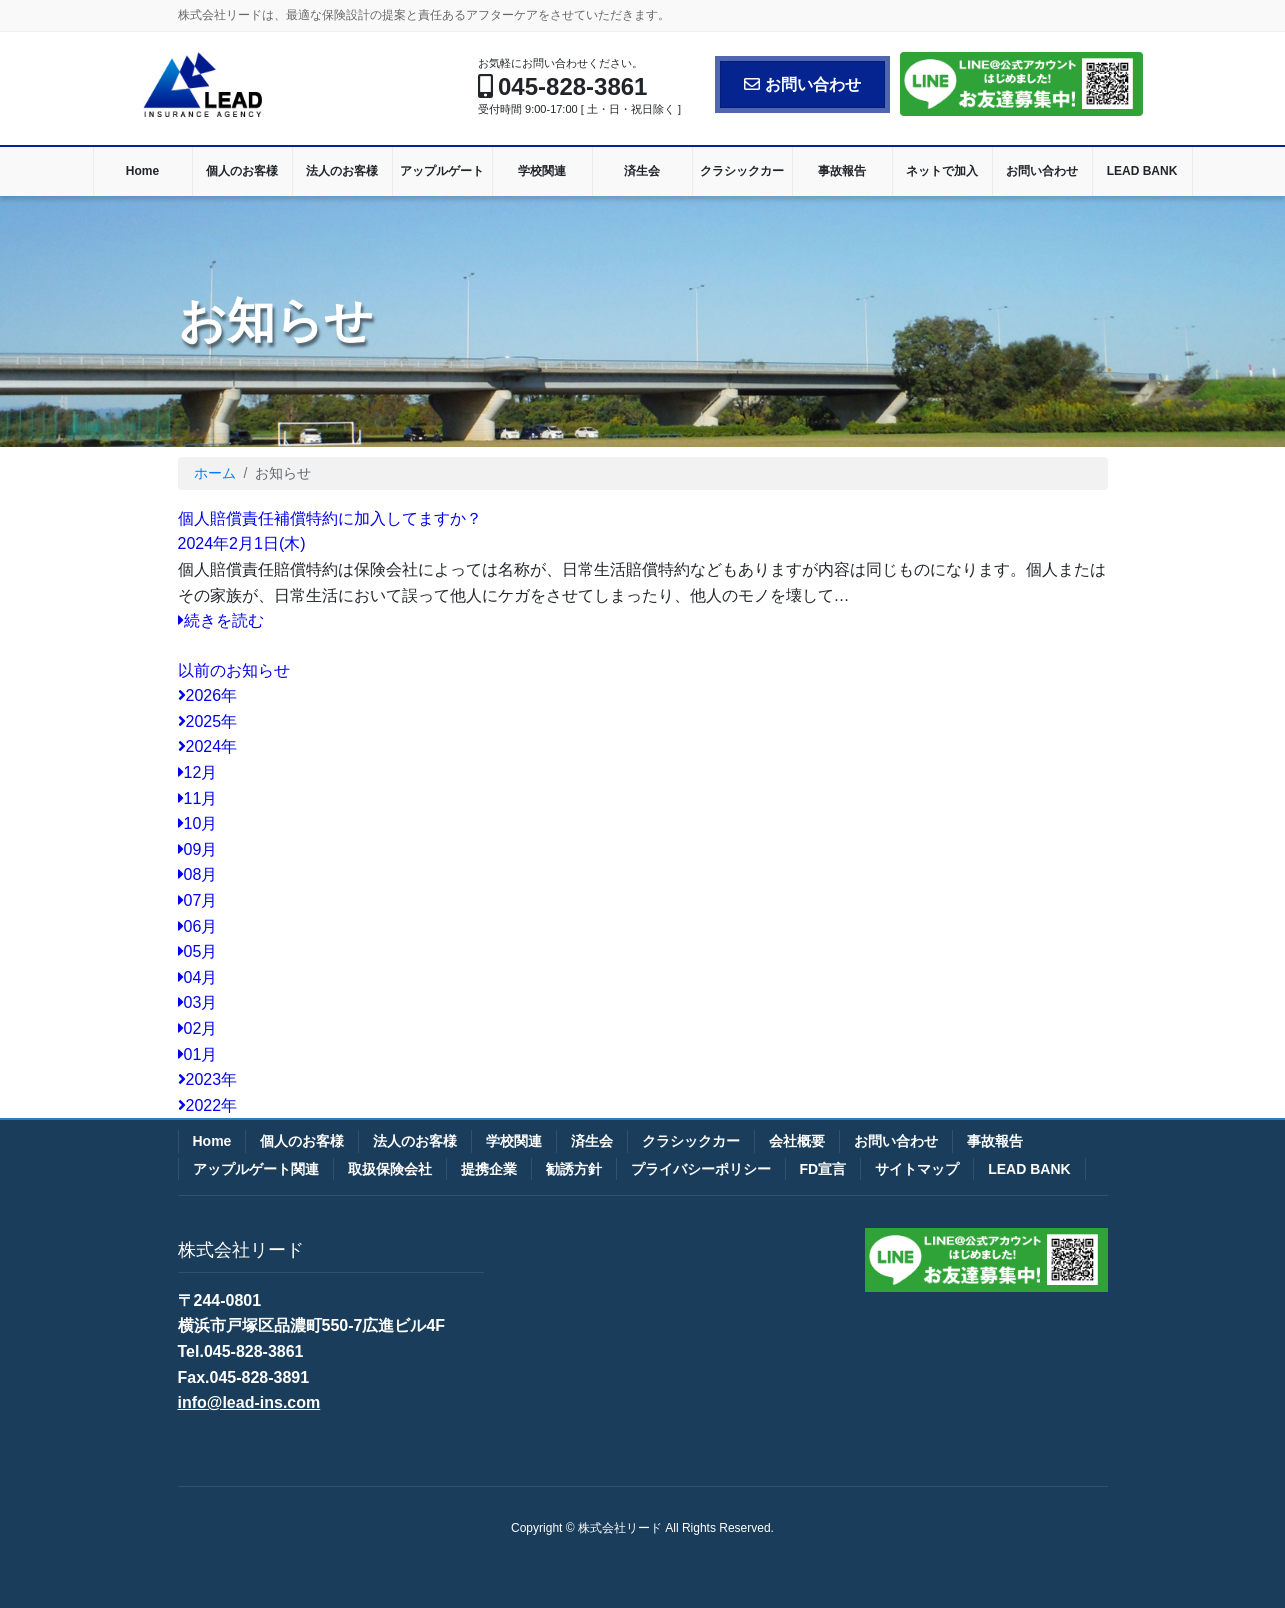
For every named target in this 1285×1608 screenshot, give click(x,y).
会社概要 (797, 1141)
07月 (198, 900)
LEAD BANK (1029, 1169)
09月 (198, 849)
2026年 (208, 695)
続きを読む (221, 620)
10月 (198, 823)
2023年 (208, 1079)
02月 (198, 1028)
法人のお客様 (415, 1141)
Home (212, 1141)
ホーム (215, 473)
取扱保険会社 (390, 1169)
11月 (198, 798)
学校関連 (514, 1141)
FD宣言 (823, 1169)
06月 (198, 926)
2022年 (208, 1105)
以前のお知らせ (234, 670)
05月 (198, 951)
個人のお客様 (302, 1141)
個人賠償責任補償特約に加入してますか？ (330, 518)
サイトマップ (917, 1169)
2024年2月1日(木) (242, 543)
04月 (198, 977)
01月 (198, 1054)
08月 (198, 874)
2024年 (208, 746)
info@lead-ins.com (249, 1402)
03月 (198, 1002)
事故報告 (995, 1141)
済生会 (592, 1141)
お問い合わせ (802, 84)
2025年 (208, 721)
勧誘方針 (574, 1169)
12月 (198, 772)
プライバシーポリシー (701, 1169)
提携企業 (489, 1169)
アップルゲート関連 (256, 1169)
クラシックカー (691, 1141)
